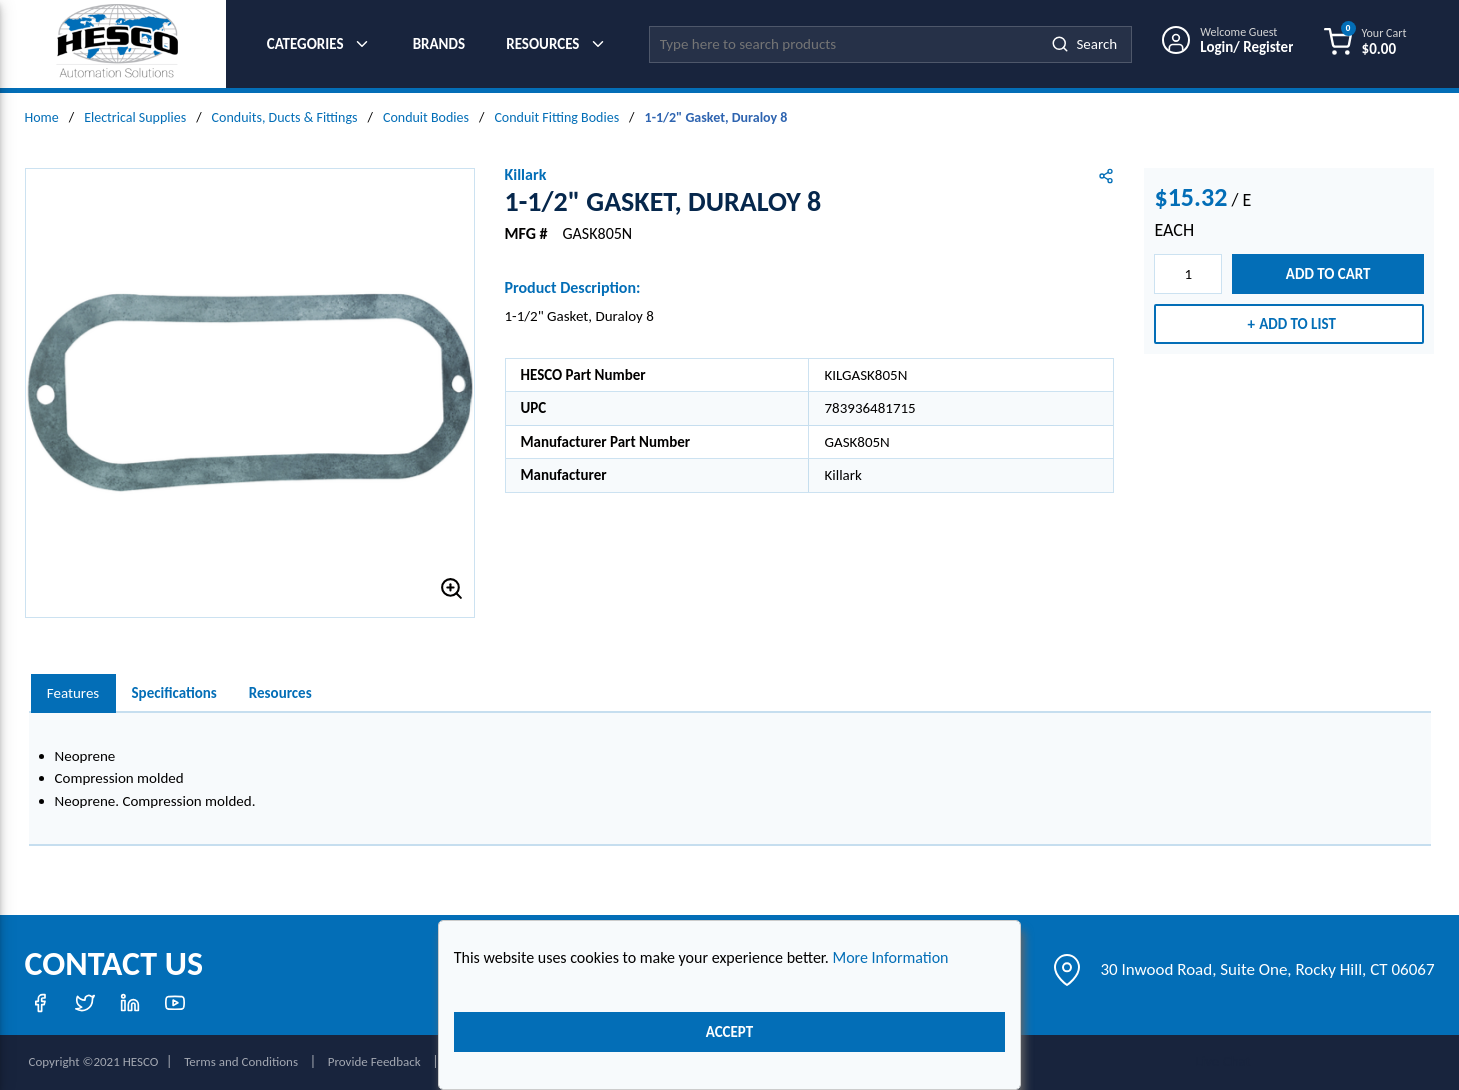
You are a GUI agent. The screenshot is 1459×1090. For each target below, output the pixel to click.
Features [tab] (73, 693)
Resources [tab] (280, 693)
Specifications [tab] (174, 693)
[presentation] (73, 693)
